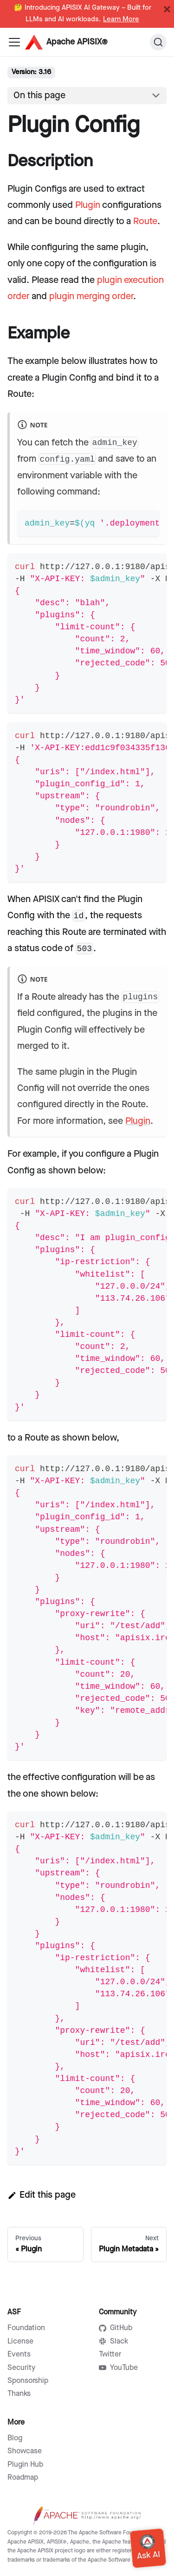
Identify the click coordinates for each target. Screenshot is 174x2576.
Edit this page (41, 2194)
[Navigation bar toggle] (14, 42)
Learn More (121, 19)
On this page (39, 95)
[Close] (167, 9)
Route (145, 221)
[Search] (158, 42)
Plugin (87, 205)
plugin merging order (91, 296)
